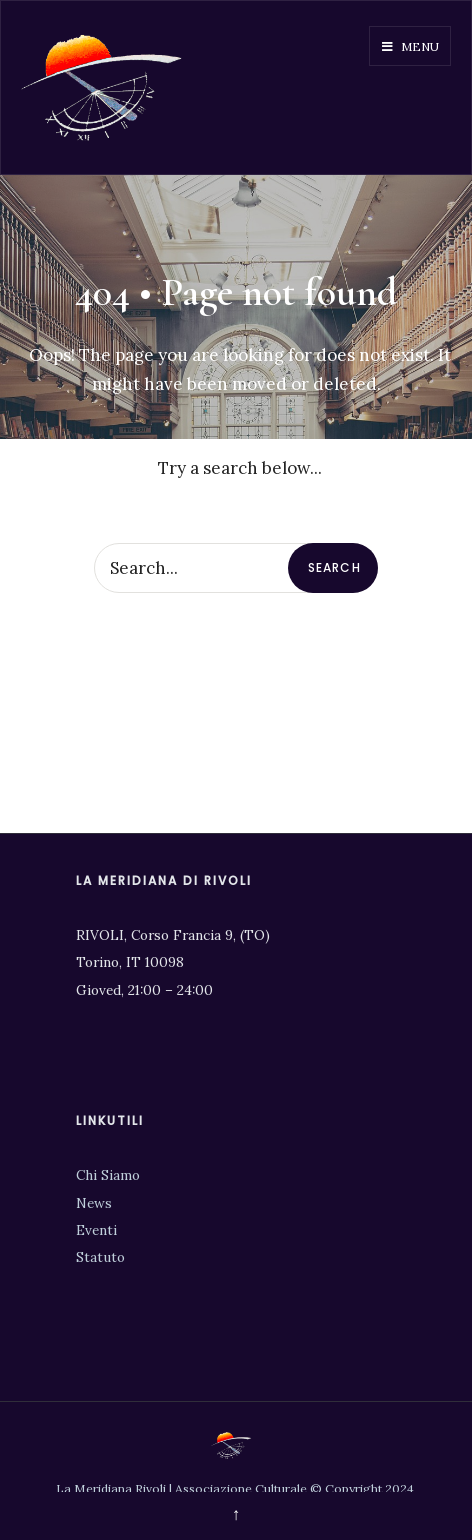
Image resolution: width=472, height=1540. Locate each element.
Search (334, 567)
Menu (410, 46)
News (94, 1203)
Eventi (96, 1230)
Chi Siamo (108, 1175)
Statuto (100, 1257)
